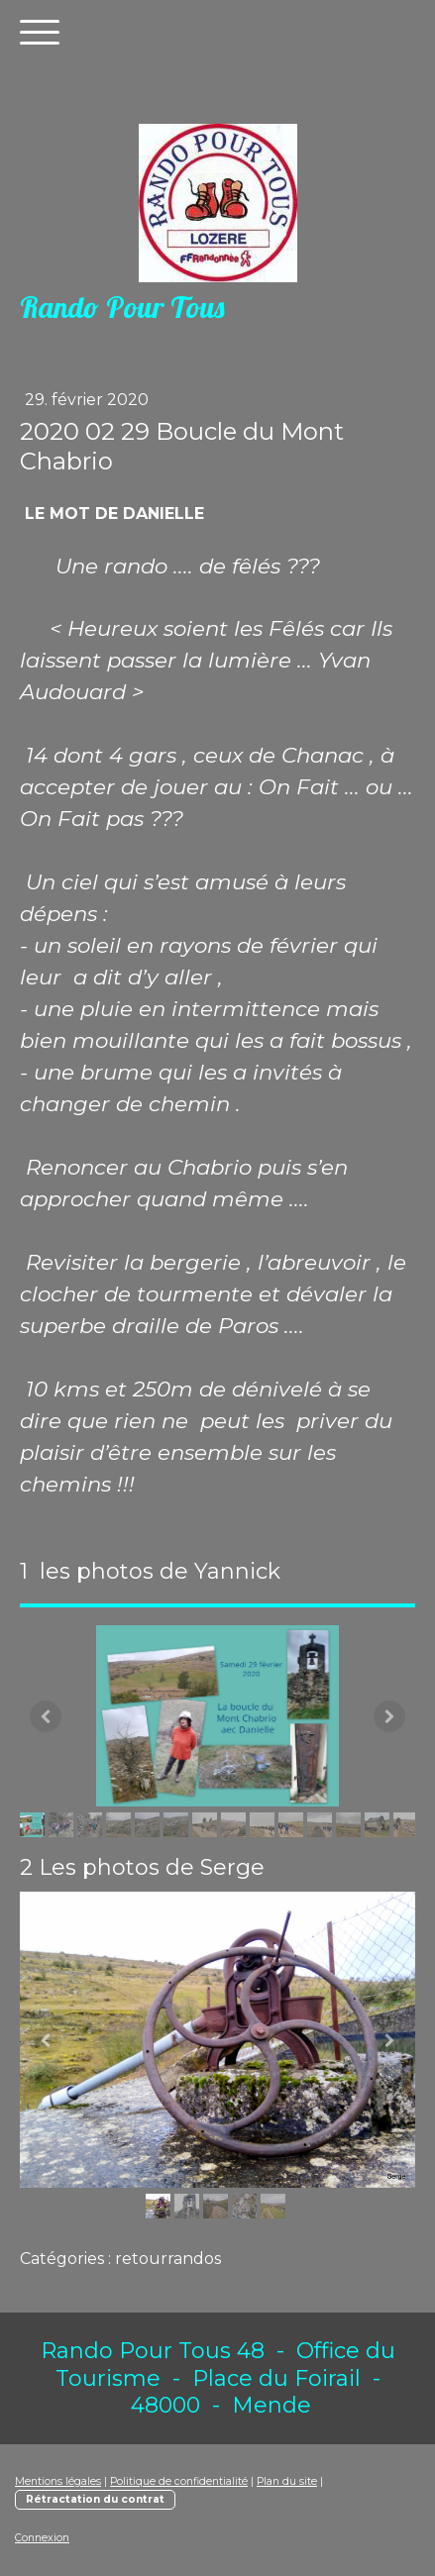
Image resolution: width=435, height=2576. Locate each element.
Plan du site (287, 2481)
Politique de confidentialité (179, 2481)
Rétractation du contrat (95, 2499)
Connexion (42, 2537)
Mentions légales (58, 2481)
